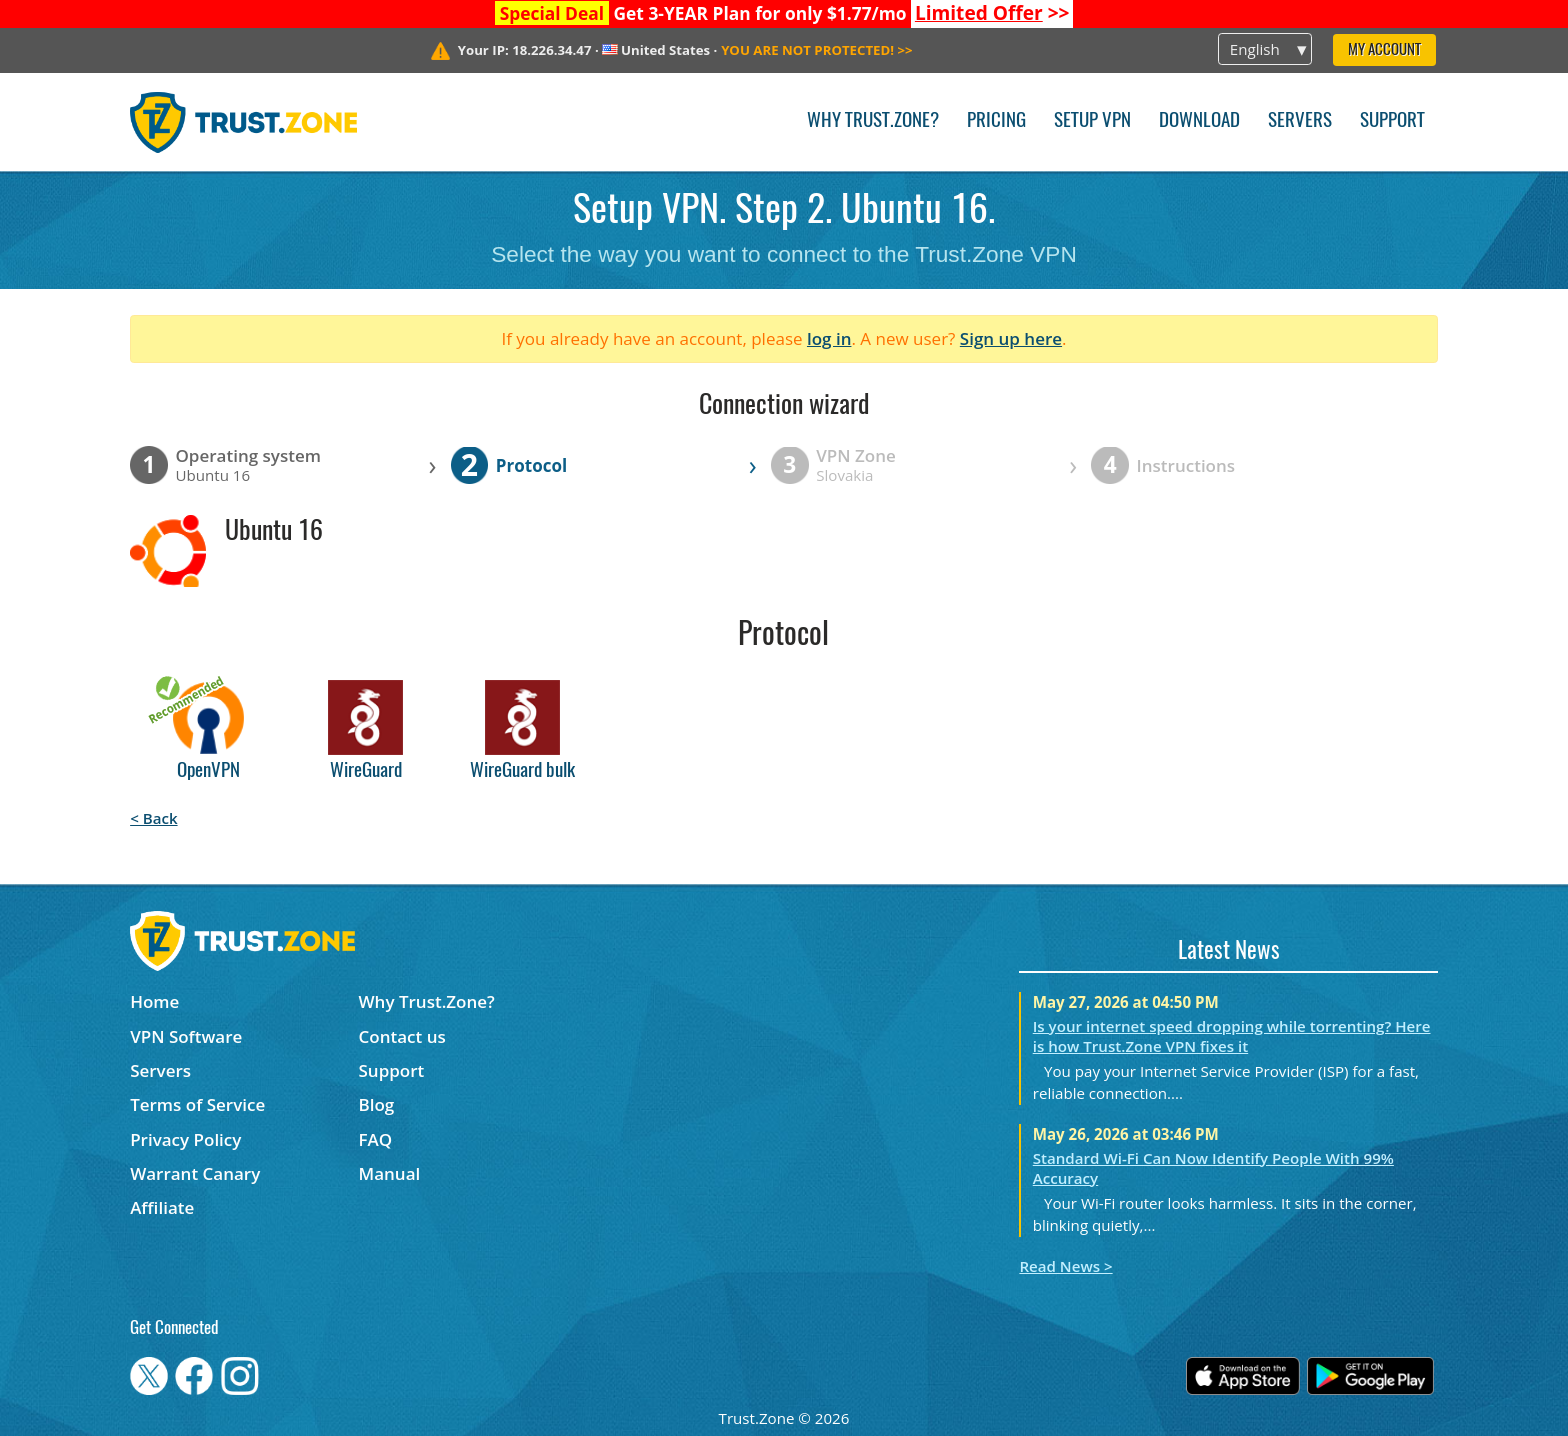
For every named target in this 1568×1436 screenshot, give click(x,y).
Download (1199, 121)
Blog (377, 1104)
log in (829, 338)
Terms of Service (197, 1104)
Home (154, 1001)
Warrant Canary (195, 1173)
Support (1392, 121)
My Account (1384, 50)
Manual (390, 1173)
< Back (153, 818)
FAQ (376, 1139)
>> (992, 13)
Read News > (1065, 1266)
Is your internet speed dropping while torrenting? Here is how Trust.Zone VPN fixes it (1232, 1036)
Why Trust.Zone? (873, 121)
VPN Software (186, 1036)
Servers (1300, 121)
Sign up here (1011, 338)
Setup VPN (1092, 121)
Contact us (402, 1036)
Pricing (996, 121)
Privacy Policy (185, 1139)
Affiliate (162, 1207)
